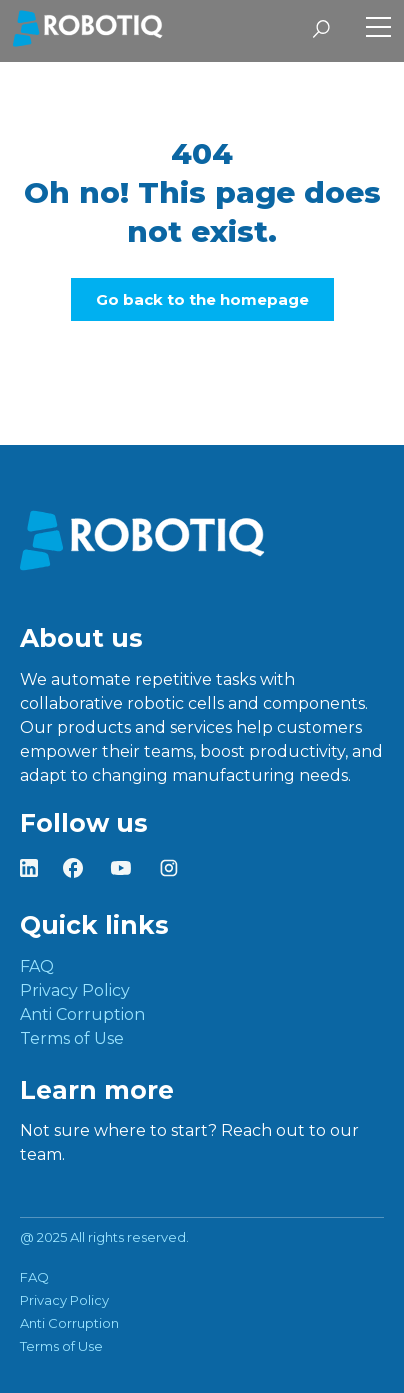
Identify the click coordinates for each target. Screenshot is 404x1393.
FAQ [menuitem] (37, 966)
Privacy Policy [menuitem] (75, 990)
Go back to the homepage (202, 299)
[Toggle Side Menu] (378, 29)
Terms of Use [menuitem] (72, 1038)
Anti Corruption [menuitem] (82, 1014)
